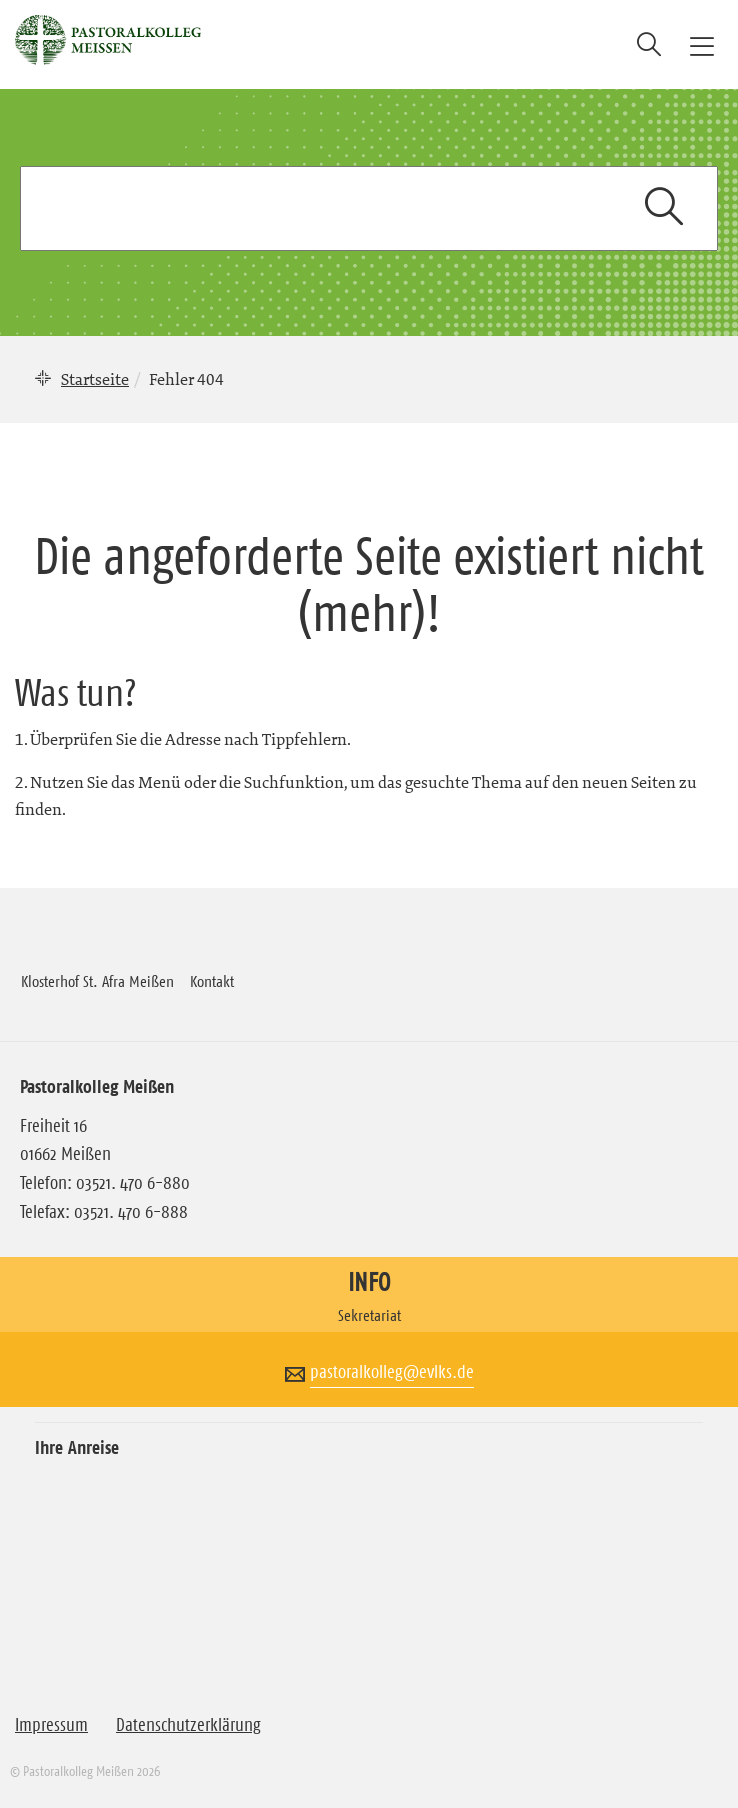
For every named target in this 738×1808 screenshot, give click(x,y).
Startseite (95, 379)
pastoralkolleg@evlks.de (392, 1372)
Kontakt (212, 981)
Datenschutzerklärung (188, 1725)
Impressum (51, 1725)
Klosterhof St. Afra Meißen (97, 981)
